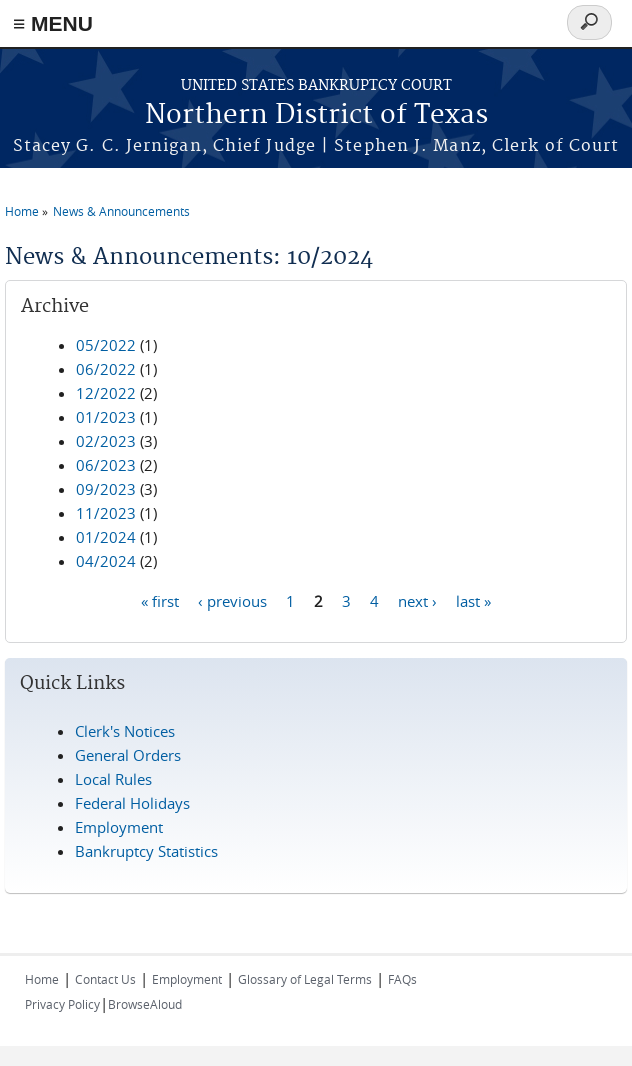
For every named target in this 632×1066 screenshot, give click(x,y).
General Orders (128, 755)
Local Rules (113, 779)
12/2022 (106, 393)
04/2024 (106, 561)
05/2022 (106, 345)
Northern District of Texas (316, 115)
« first (160, 600)
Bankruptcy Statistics (146, 851)
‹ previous (232, 600)
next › (417, 600)
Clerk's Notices (125, 731)
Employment (119, 827)
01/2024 (106, 537)
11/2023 (106, 513)
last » (473, 600)
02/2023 (106, 441)
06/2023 (106, 465)
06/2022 (106, 369)
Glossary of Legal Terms (305, 979)
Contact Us (105, 979)
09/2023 (106, 489)
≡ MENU (53, 23)
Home (22, 211)
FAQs (402, 979)
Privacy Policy (62, 1004)
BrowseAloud (145, 1004)
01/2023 (106, 417)
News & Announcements (121, 211)
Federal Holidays (132, 803)
